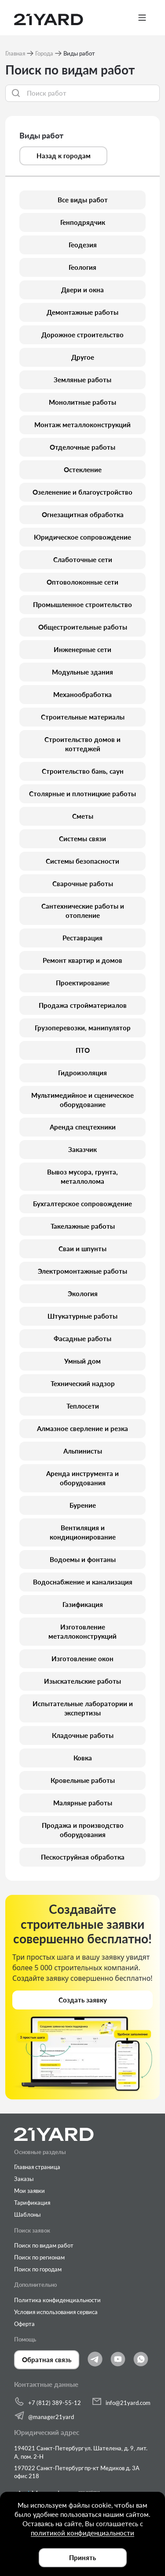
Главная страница (37, 2166)
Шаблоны (27, 2214)
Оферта (24, 2323)
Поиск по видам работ (43, 2245)
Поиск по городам (38, 2269)
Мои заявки (29, 2190)
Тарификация (32, 2202)
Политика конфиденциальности (57, 2300)
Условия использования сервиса (56, 2311)
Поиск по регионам (39, 2257)
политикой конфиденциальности (82, 2533)
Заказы (23, 2178)
